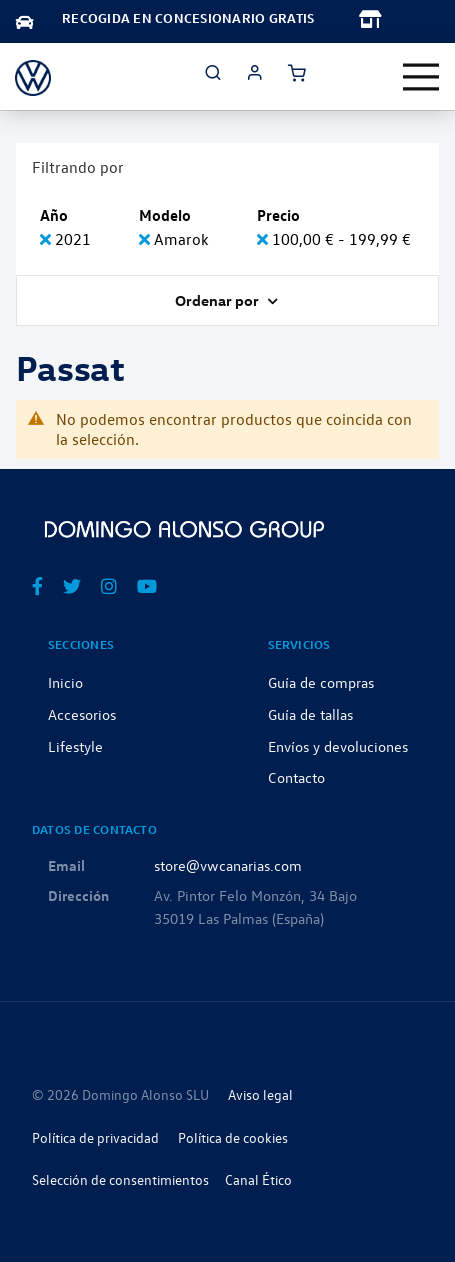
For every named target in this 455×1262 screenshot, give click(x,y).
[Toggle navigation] (421, 77)
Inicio (65, 682)
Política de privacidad (95, 1137)
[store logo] (33, 76)
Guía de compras (321, 682)
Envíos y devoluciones (338, 746)
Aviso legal (260, 1094)
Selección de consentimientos (120, 1179)
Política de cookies (233, 1137)
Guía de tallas (310, 714)
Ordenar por (218, 300)
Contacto (296, 777)
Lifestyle (75, 746)
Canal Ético (258, 1179)
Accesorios (82, 714)
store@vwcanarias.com (228, 865)
